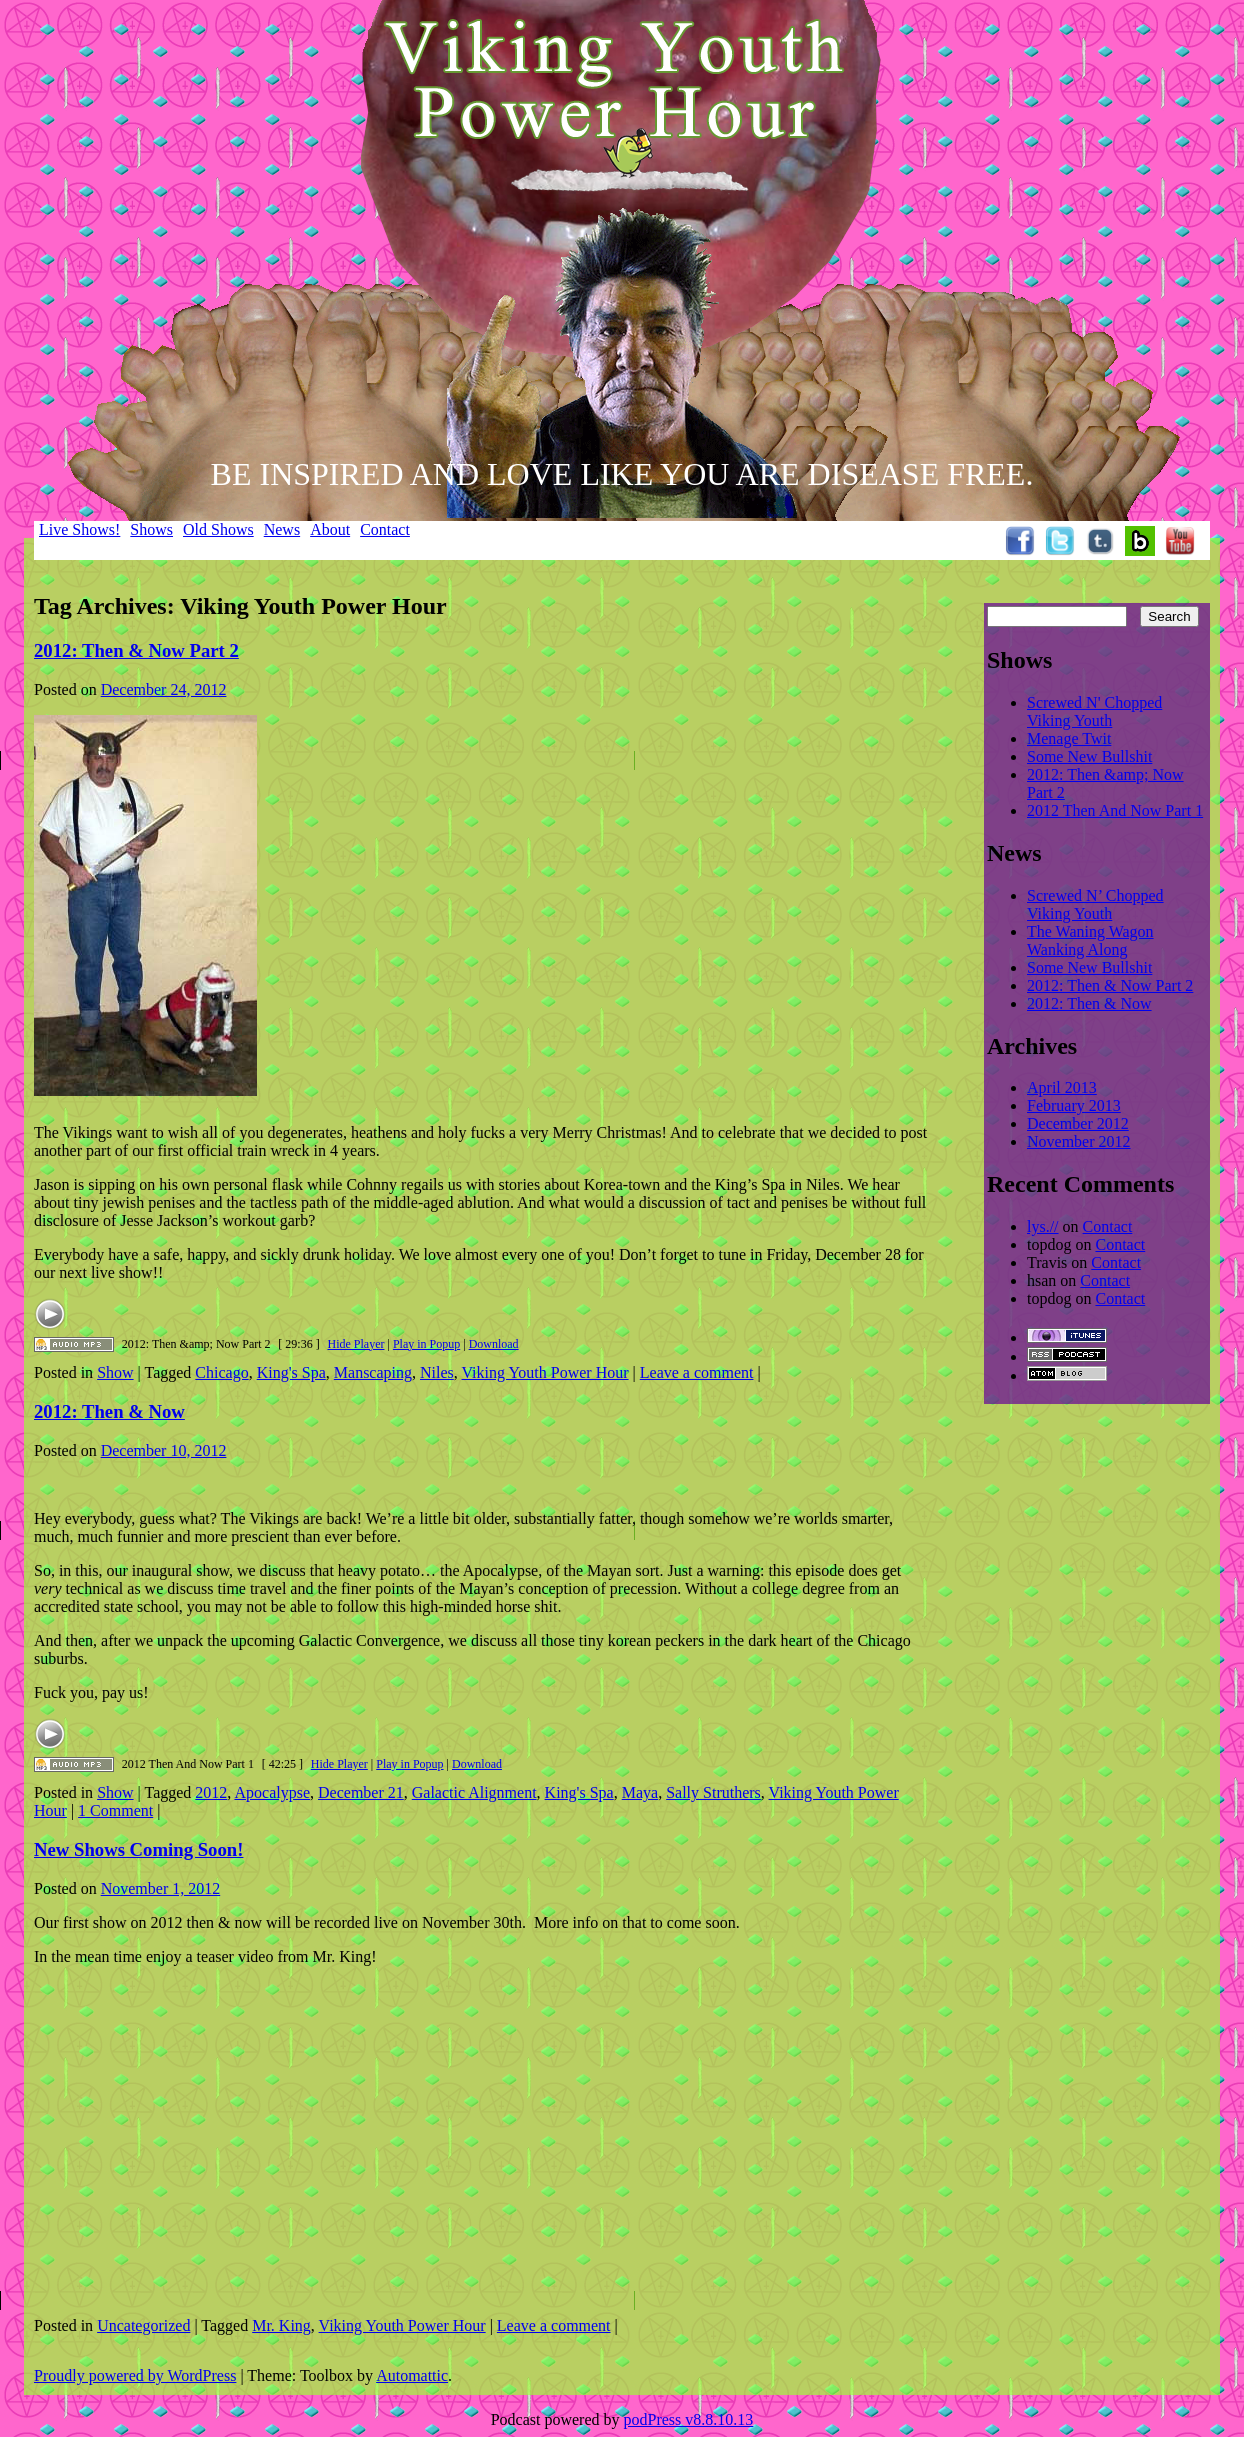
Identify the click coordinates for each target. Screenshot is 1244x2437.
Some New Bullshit (1089, 756)
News (282, 529)
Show (115, 1372)
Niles (437, 1372)
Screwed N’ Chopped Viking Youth (1095, 904)
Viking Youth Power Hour (545, 1372)
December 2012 (1078, 1123)
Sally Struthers (713, 1792)
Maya (640, 1792)
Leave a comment (697, 1372)
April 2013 (1062, 1087)
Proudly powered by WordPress (135, 2375)
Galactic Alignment (474, 1792)
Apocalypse (272, 1792)
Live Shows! (79, 529)
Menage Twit (1069, 738)
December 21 (361, 1792)
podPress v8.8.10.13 (689, 2419)
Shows (151, 529)
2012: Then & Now (109, 1411)
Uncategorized (143, 2325)
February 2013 (1074, 1105)
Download (494, 1344)
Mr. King (281, 2325)
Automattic (412, 2375)
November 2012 (1079, 1141)
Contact (385, 529)
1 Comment (115, 1810)
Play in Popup (426, 1344)
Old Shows (218, 529)
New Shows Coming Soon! (138, 1849)
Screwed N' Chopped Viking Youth (1094, 711)
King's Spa (291, 1372)
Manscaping (373, 1372)
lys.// (1043, 1226)
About (330, 529)
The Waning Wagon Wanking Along (1090, 940)
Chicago (221, 1372)
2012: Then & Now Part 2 (136, 650)
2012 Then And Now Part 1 (1115, 810)
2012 (211, 1792)
